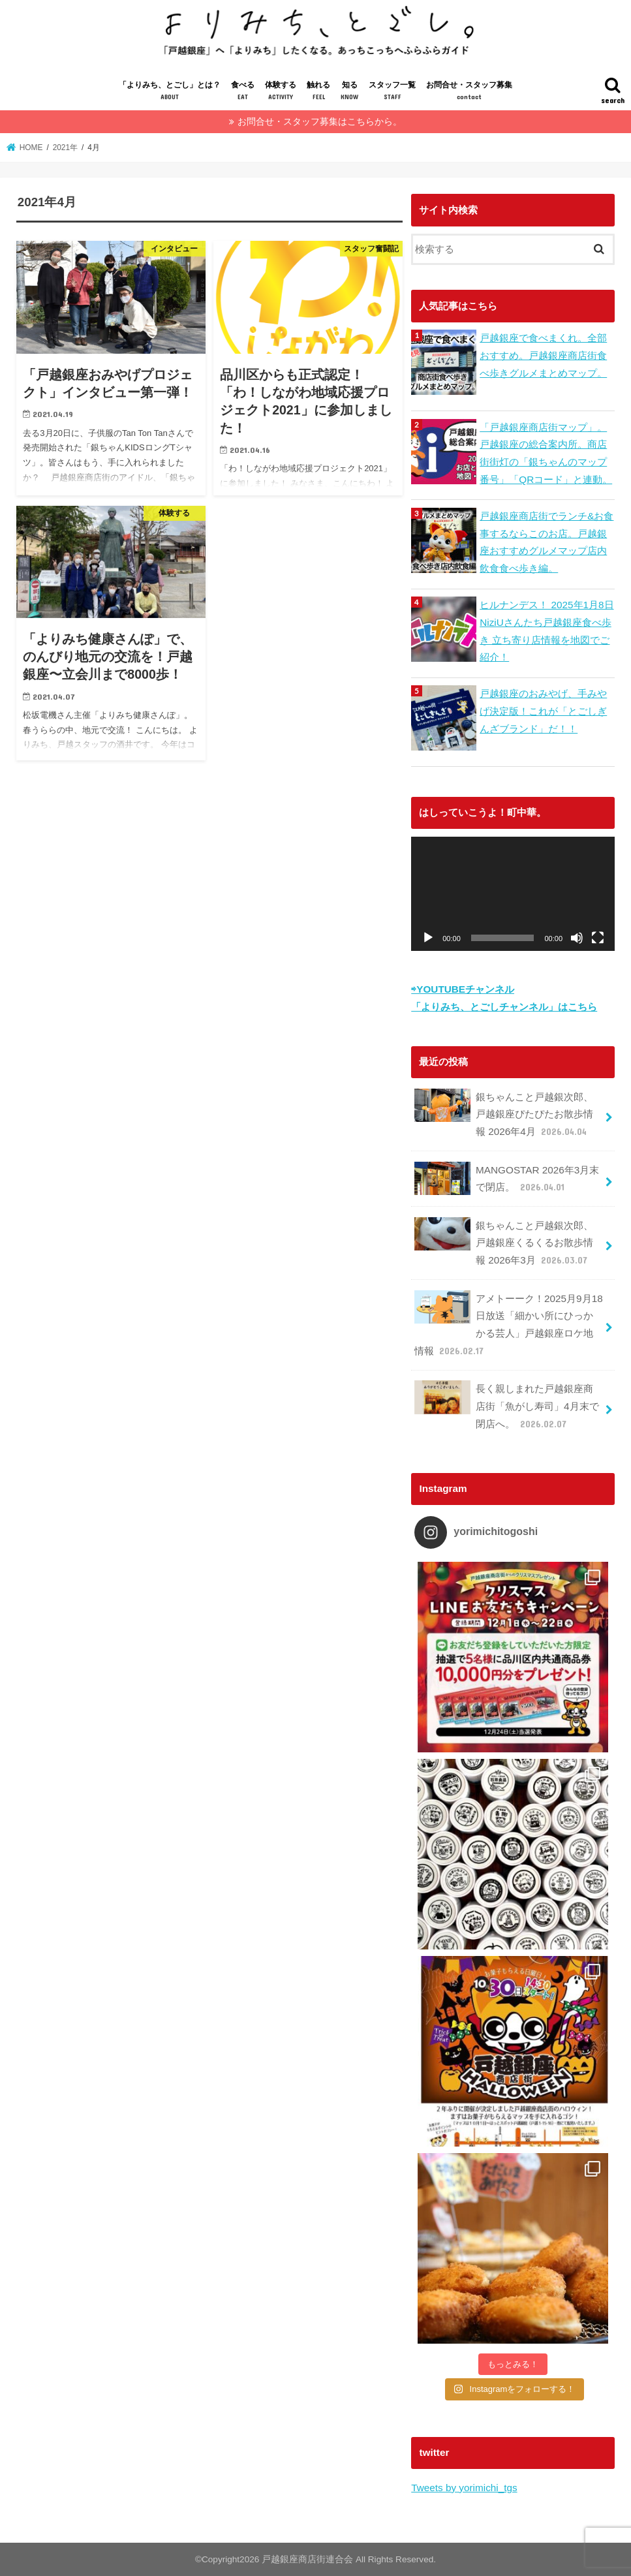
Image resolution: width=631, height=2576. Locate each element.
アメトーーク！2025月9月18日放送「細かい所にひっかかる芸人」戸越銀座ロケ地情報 (508, 1324)
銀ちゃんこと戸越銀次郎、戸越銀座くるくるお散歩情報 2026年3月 (503, 1243)
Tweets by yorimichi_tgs (464, 2487)
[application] (513, 894)
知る (349, 91)
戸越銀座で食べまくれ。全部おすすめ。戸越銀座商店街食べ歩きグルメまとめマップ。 (543, 355)
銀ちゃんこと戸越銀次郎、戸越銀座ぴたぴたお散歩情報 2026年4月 (503, 1114)
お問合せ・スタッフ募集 (469, 91)
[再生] (428, 937)
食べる (242, 91)
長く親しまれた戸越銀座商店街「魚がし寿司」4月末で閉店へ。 (506, 1406)
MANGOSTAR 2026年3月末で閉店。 (507, 1179)
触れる (318, 91)
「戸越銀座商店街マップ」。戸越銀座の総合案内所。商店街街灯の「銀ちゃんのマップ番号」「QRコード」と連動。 (546, 453)
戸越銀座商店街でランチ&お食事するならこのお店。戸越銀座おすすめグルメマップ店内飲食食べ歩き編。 (546, 542)
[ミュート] (576, 937)
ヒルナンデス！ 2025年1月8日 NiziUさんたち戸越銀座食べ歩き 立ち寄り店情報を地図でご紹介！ (546, 630)
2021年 (65, 147)
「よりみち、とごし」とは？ (170, 91)
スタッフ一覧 (392, 91)
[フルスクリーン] (597, 937)
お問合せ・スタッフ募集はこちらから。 (320, 122)
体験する (280, 91)
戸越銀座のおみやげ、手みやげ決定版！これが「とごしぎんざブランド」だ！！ (543, 711)
